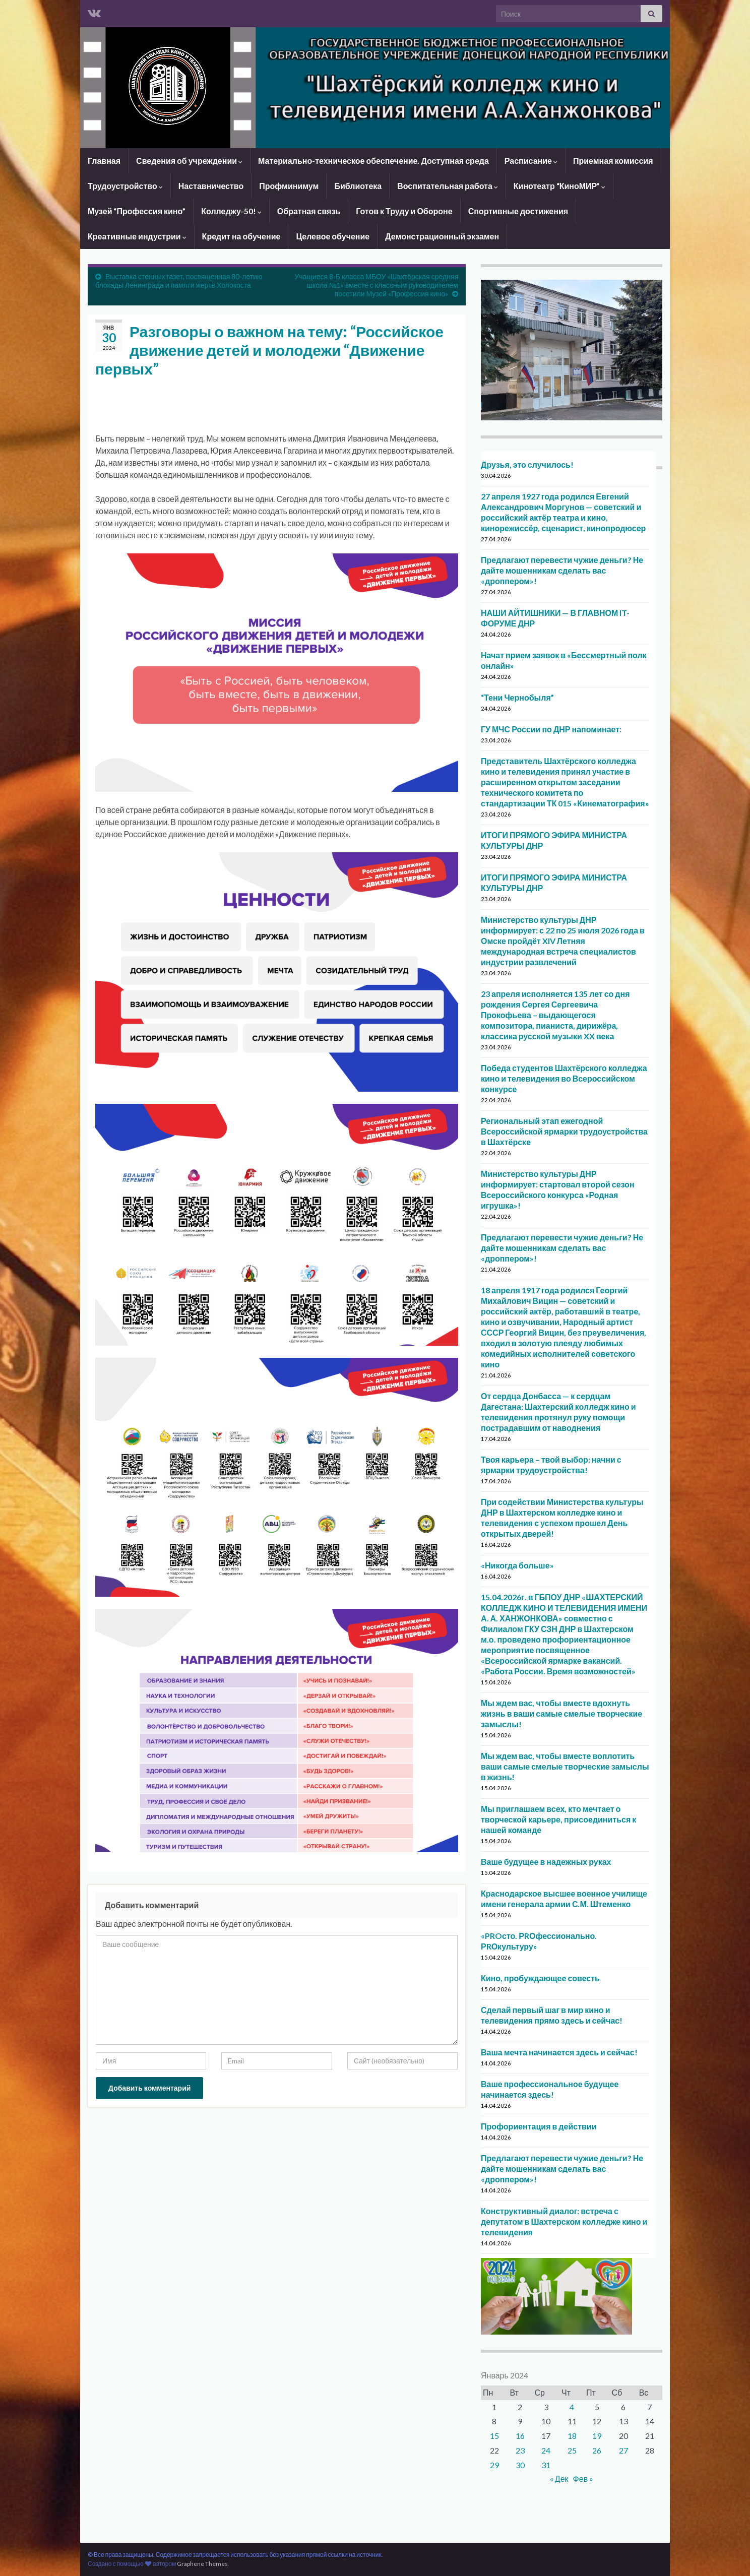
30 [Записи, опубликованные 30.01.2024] (520, 2465)
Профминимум (289, 186)
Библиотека (358, 186)
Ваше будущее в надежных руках (546, 1861)
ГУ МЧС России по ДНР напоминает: (551, 729)
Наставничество (211, 186)
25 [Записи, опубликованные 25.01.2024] (572, 2450)
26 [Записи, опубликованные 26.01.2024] (596, 2450)
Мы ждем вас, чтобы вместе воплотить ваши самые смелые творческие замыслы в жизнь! (565, 1766)
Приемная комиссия (613, 160)
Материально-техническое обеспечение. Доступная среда (373, 160)
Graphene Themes (202, 2563)
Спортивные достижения (518, 211)
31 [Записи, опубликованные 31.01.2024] (545, 2465)
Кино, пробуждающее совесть (540, 1978)
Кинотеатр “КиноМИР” (559, 186)
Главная (104, 160)
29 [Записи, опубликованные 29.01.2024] (494, 2465)
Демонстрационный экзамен (442, 236)
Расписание (531, 160)
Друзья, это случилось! (527, 464)
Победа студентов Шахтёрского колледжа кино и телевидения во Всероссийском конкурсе (564, 1078)
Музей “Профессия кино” (136, 211)
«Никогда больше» (517, 1565)
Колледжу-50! (231, 211)
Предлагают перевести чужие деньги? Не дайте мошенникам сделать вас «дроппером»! (562, 570)
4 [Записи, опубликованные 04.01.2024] (572, 2407)
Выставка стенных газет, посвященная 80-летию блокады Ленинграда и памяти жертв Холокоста (179, 280)
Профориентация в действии (539, 2126)
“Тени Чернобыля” (517, 697)
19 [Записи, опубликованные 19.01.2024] (596, 2435)
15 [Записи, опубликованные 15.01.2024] (494, 2435)
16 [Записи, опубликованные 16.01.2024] (520, 2435)
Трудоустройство (125, 186)
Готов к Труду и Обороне (404, 211)
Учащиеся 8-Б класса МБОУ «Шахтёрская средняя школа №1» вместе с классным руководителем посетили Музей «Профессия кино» (376, 285)
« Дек (559, 2478)
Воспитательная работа (447, 186)
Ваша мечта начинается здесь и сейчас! (559, 2052)
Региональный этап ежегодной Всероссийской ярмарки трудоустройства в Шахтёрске (564, 1131)
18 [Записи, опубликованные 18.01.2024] (572, 2435)
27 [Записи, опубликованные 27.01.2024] (623, 2450)
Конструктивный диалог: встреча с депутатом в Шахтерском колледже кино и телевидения (564, 2221)
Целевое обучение (332, 236)
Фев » (583, 2478)
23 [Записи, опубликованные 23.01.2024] (520, 2450)
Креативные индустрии (137, 236)
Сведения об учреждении (189, 160)
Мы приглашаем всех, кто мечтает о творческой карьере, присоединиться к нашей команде (558, 1819)
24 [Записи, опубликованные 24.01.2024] (545, 2450)
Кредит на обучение (241, 236)
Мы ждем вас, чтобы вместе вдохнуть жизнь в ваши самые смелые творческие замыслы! (561, 1713)
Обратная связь (308, 211)
